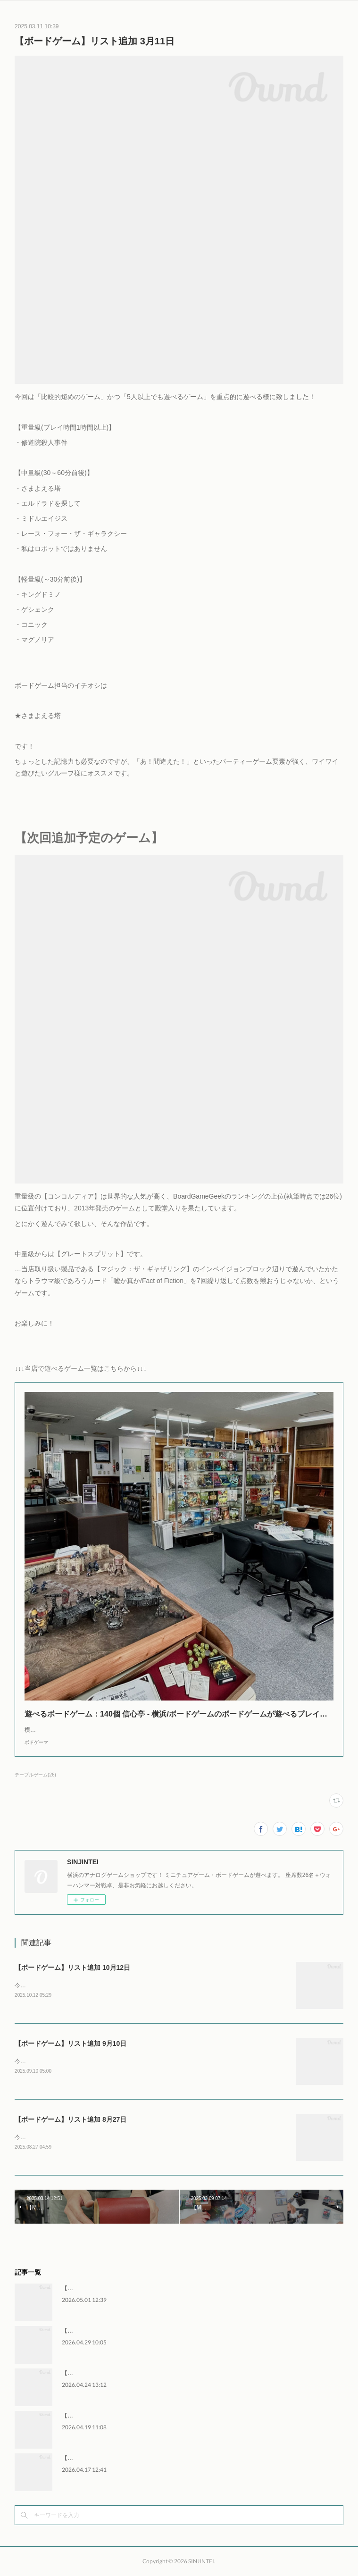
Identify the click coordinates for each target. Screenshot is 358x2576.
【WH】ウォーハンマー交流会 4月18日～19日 (120, 2415)
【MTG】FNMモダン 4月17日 (99, 2458)
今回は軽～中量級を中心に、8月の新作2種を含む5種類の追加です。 (101, 2061)
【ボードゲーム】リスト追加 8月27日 (70, 2119)
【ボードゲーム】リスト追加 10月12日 (72, 1967)
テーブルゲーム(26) (35, 1774)
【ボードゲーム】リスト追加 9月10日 (70, 2043)
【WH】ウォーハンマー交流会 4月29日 (111, 2330)
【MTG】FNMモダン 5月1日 (98, 2288)
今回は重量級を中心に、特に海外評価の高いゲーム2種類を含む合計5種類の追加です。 (131, 2137)
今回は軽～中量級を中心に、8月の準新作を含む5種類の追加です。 (100, 1985)
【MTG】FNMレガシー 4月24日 (102, 2373)
